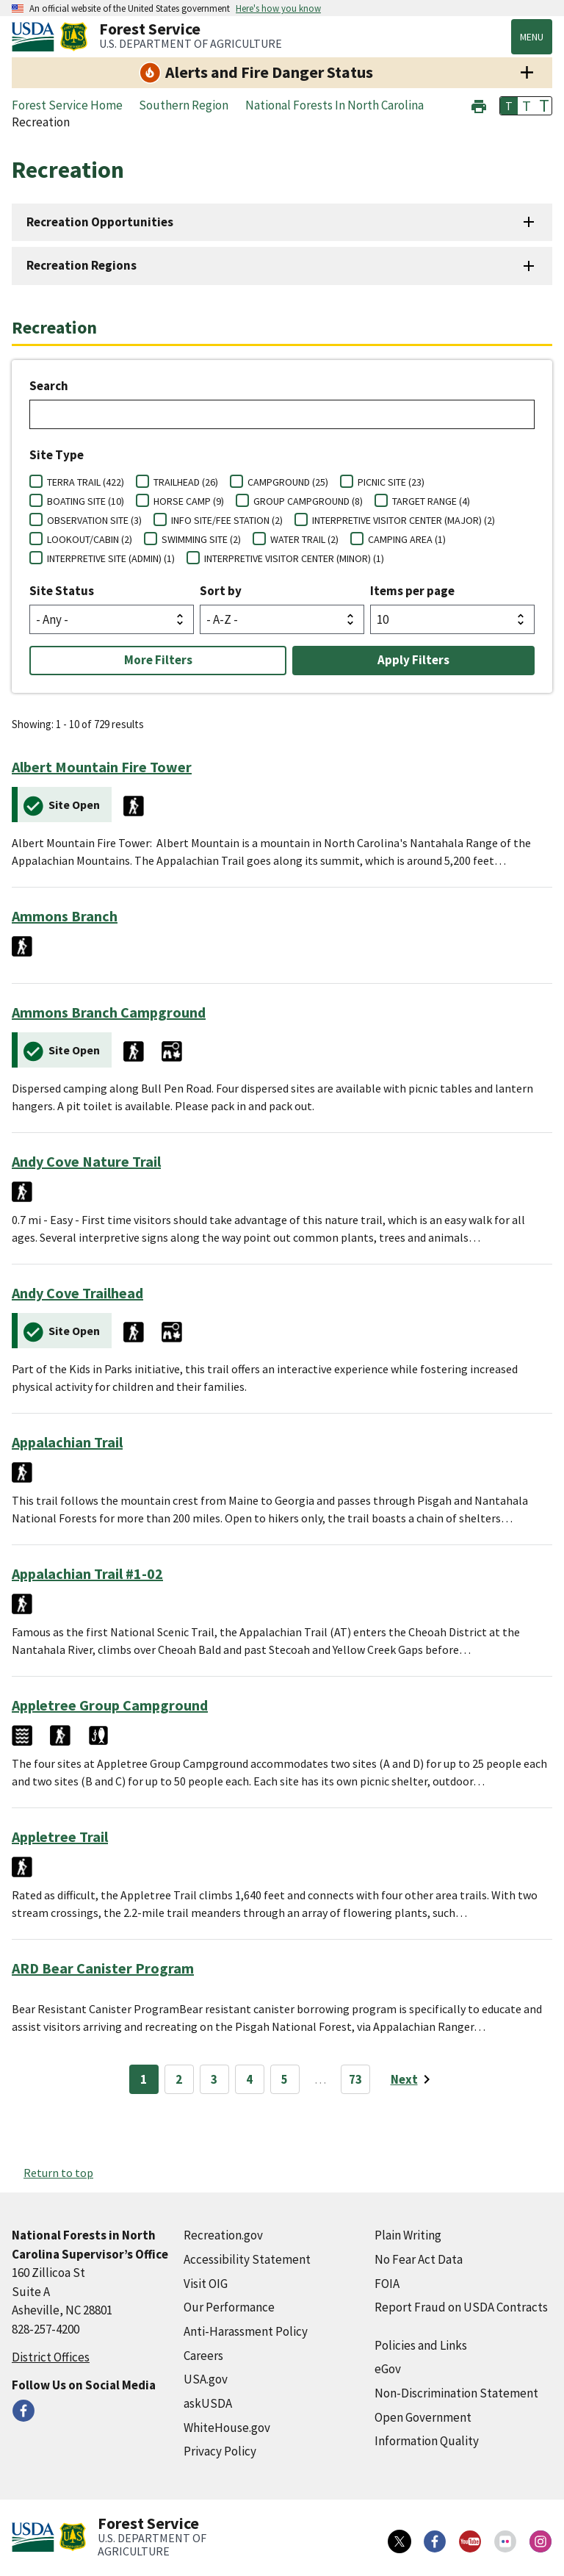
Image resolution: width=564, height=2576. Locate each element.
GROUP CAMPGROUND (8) (308, 501)
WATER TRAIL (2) (304, 539)
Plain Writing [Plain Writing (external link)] (408, 2235)
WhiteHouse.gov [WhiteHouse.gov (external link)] (227, 2428)
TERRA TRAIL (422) (85, 482)
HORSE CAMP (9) (188, 501)
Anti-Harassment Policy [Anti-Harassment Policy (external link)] (246, 2331)
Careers (203, 2355)
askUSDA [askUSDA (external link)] (208, 2403)
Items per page (412, 591)
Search (48, 386)
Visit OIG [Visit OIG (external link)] (206, 2283)
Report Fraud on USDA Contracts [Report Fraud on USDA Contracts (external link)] (461, 2307)
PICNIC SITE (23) (391, 482)
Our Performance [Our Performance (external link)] (229, 2307)
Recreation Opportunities (99, 222)
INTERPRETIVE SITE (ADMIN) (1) (111, 558)
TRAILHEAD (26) (185, 482)
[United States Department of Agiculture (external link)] (36, 36)
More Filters (158, 660)
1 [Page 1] (143, 2079)
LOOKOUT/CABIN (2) (89, 539)
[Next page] (413, 2079)
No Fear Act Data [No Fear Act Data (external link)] (419, 2259)
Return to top (58, 2172)
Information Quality (427, 2441)
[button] (479, 104)
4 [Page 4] (249, 2079)
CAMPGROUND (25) (287, 482)
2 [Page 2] (179, 2079)
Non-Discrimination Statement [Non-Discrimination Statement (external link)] (456, 2393)
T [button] (509, 105)
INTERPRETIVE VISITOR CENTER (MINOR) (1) (294, 558)
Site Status (61, 591)
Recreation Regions (81, 265)
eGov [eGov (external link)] (388, 2369)
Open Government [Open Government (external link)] (423, 2417)
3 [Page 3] (214, 2079)
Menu (531, 36)
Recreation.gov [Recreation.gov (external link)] (223, 2235)
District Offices (51, 2357)
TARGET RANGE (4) (431, 501)
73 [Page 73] (355, 2079)
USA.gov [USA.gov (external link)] (206, 2379)
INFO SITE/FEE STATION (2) (227, 520)
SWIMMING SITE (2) (201, 539)
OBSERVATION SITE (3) (94, 520)
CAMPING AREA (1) (407, 539)
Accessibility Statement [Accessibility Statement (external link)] (247, 2259)
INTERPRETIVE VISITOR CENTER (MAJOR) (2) (403, 520)
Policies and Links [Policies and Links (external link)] (421, 2345)
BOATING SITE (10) (85, 501)
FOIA (387, 2283)
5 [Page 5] (284, 2079)
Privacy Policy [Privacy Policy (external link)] (220, 2451)
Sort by (221, 591)
